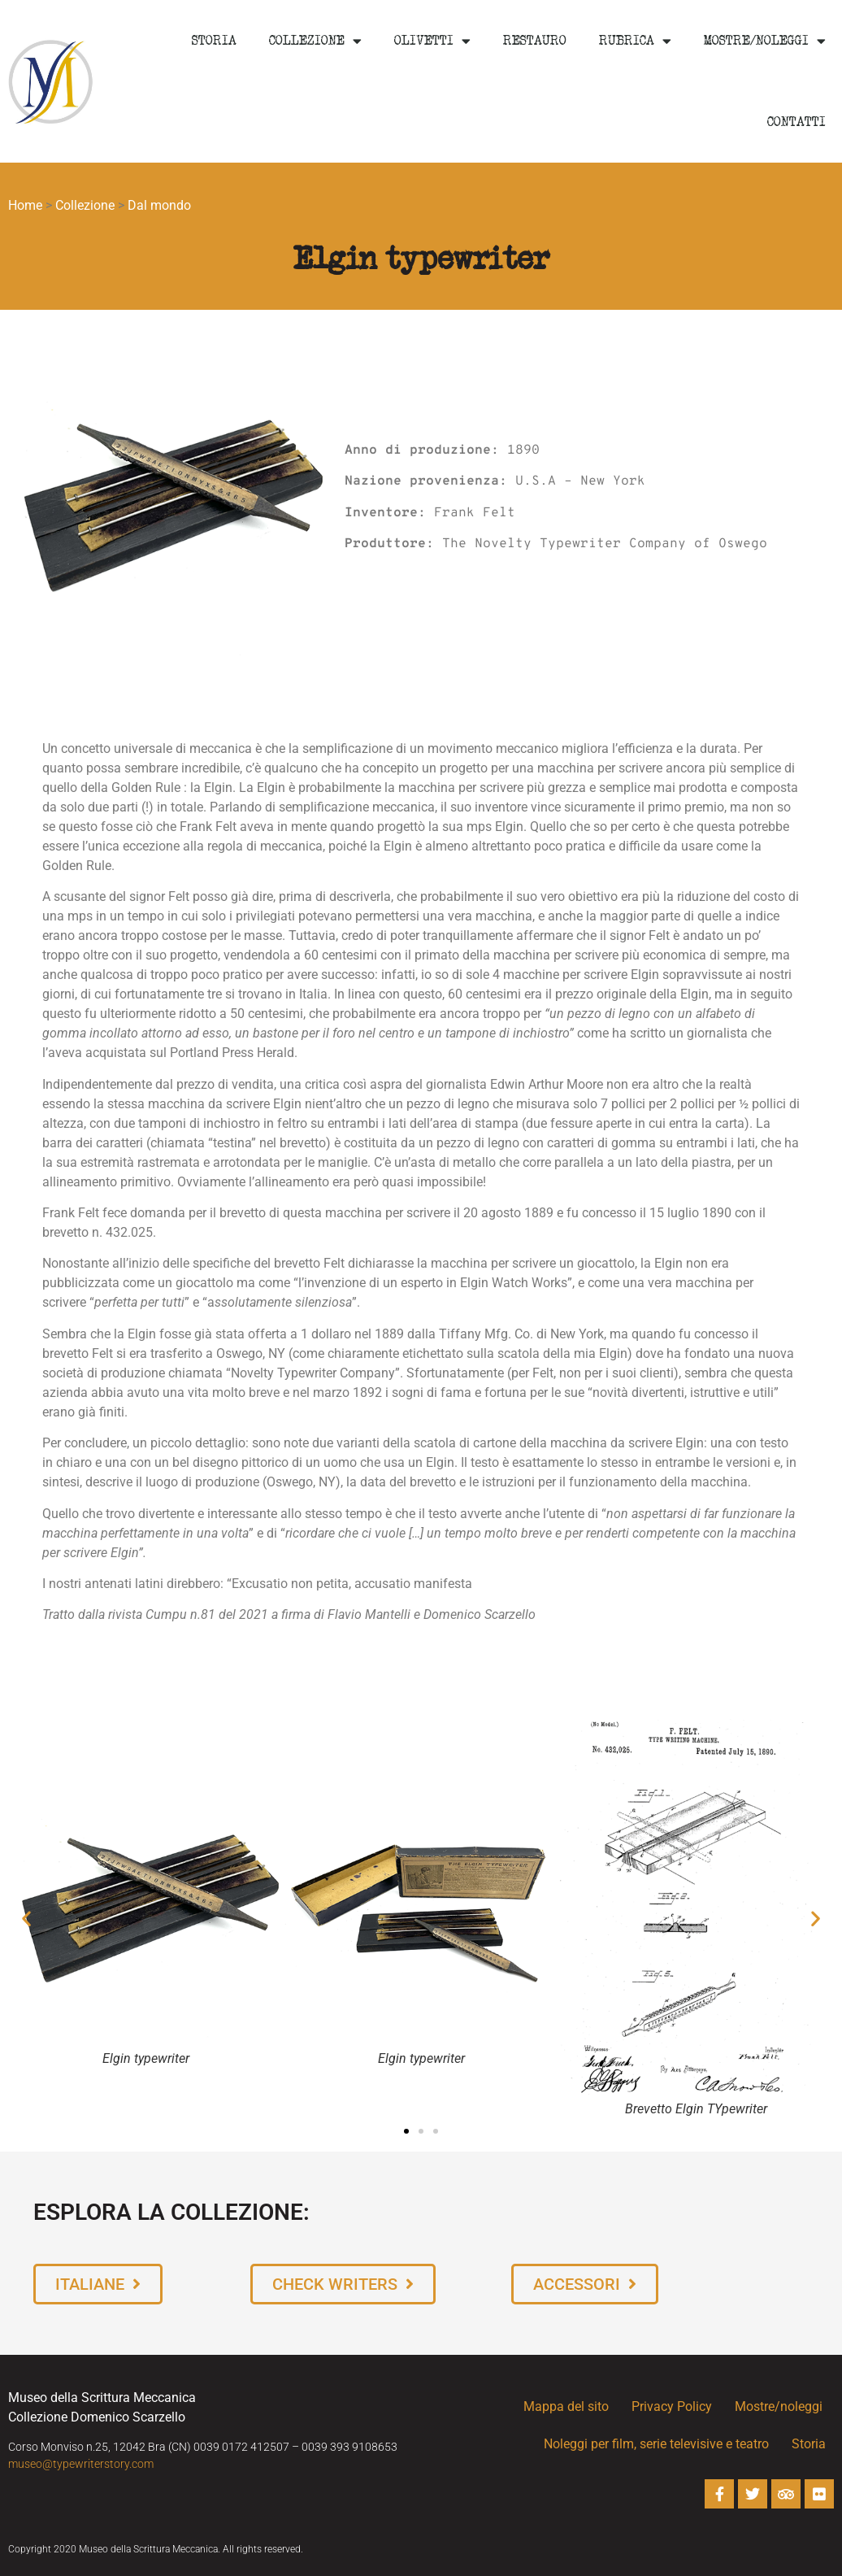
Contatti (796, 122)
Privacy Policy (672, 2406)
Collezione (315, 41)
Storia (214, 40)
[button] (26, 1918)
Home (25, 205)
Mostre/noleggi (765, 41)
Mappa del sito (566, 2406)
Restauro (534, 40)
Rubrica (635, 41)
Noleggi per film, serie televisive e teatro (656, 2444)
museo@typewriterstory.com (81, 2463)
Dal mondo (159, 205)
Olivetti (432, 41)
